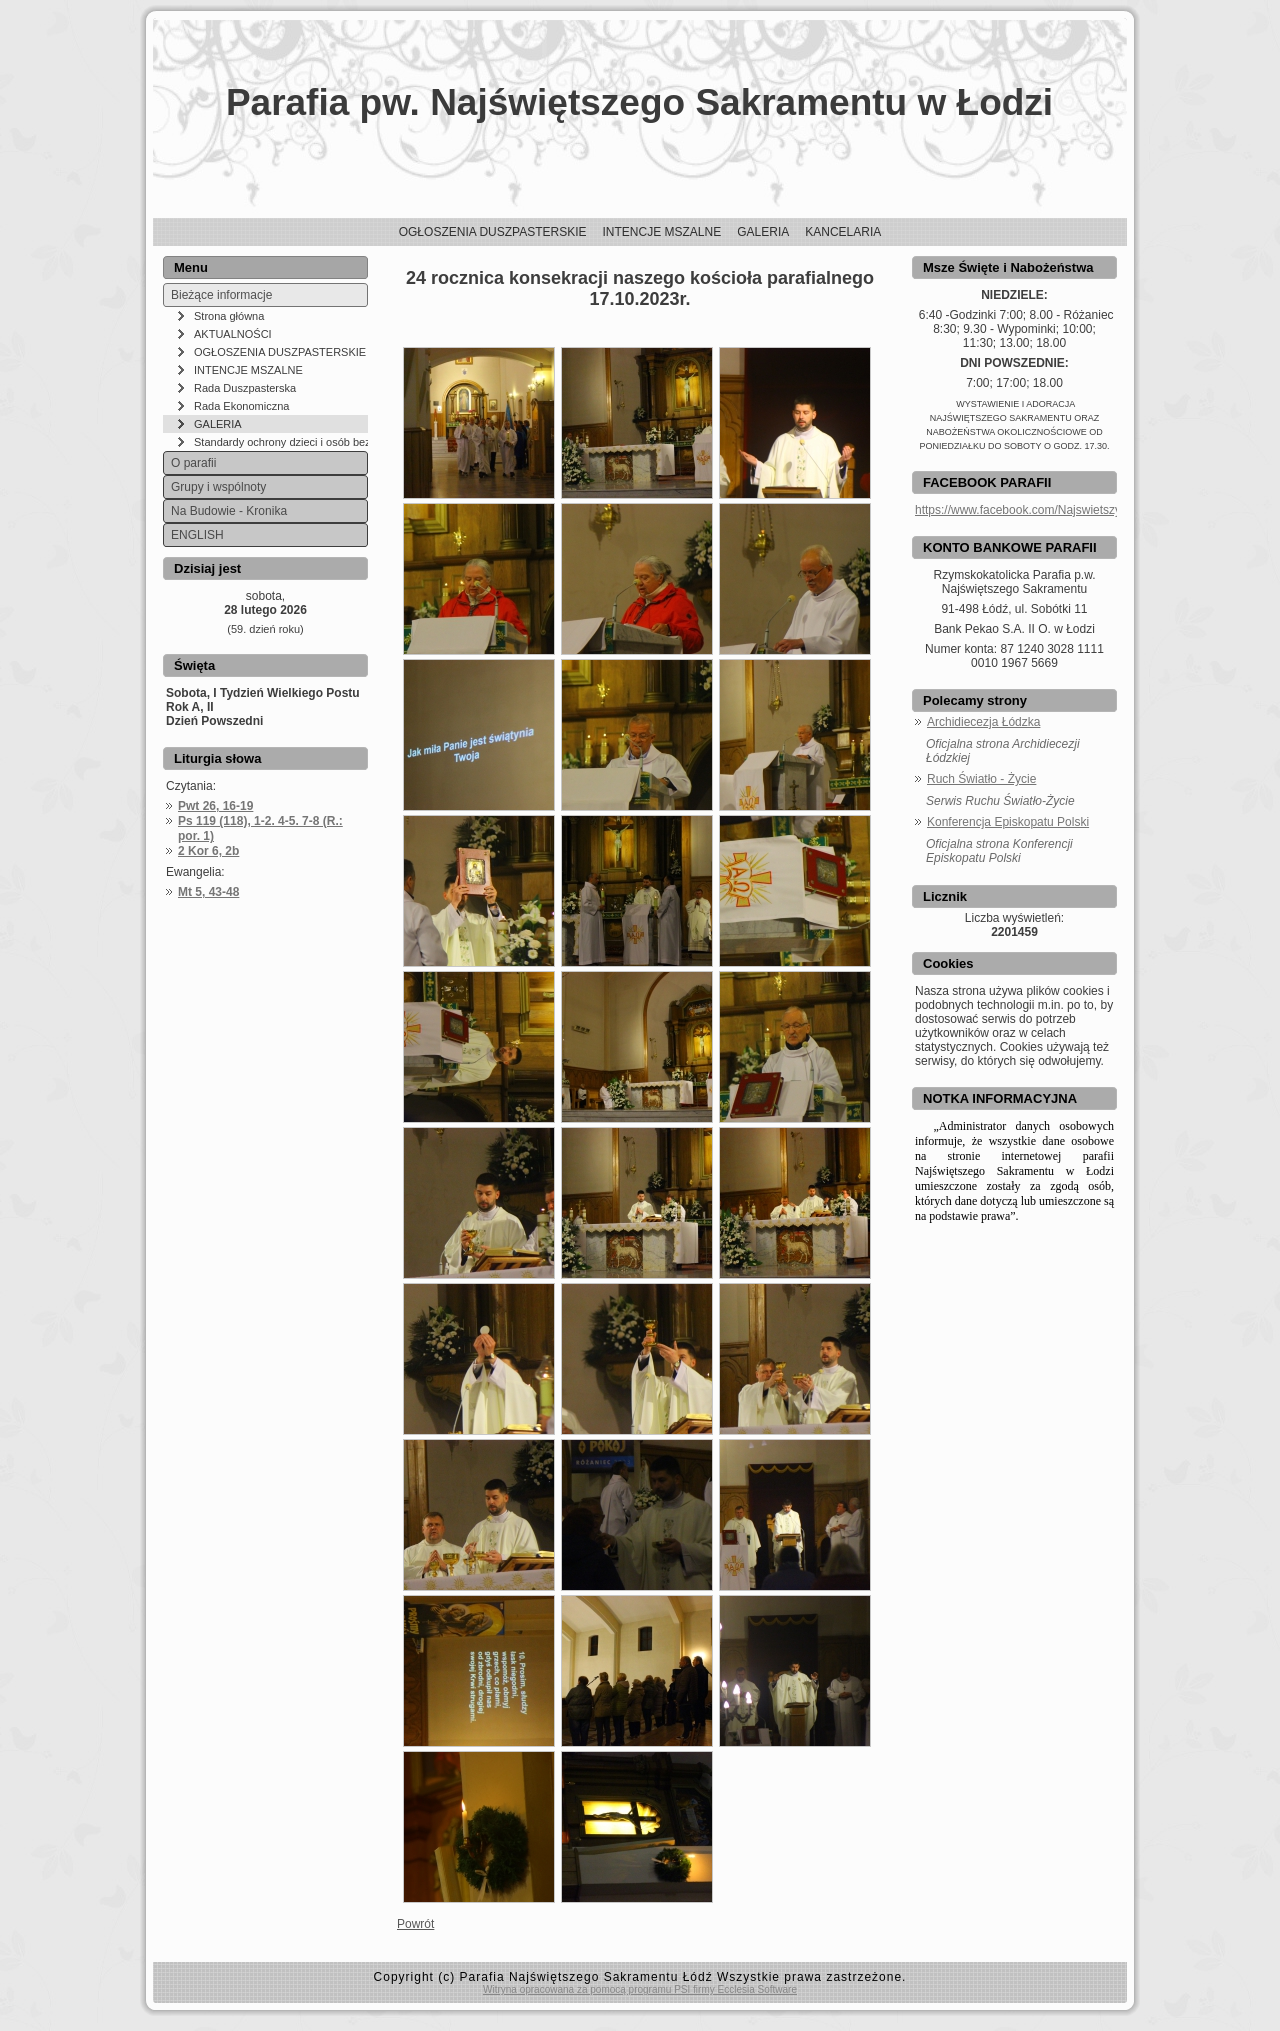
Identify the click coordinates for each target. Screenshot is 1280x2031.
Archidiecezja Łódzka (983, 722)
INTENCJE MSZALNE (248, 370)
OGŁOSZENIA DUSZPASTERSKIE (280, 352)
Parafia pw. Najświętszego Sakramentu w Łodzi (639, 102)
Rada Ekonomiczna (241, 406)
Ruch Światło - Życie (981, 779)
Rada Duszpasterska (245, 388)
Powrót (415, 1924)
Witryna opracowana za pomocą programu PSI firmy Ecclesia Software (640, 1989)
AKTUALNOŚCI (233, 334)
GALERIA (218, 424)
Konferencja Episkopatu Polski (1008, 822)
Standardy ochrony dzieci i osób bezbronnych (281, 442)
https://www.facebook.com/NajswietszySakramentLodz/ (1061, 510)
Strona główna (229, 316)
